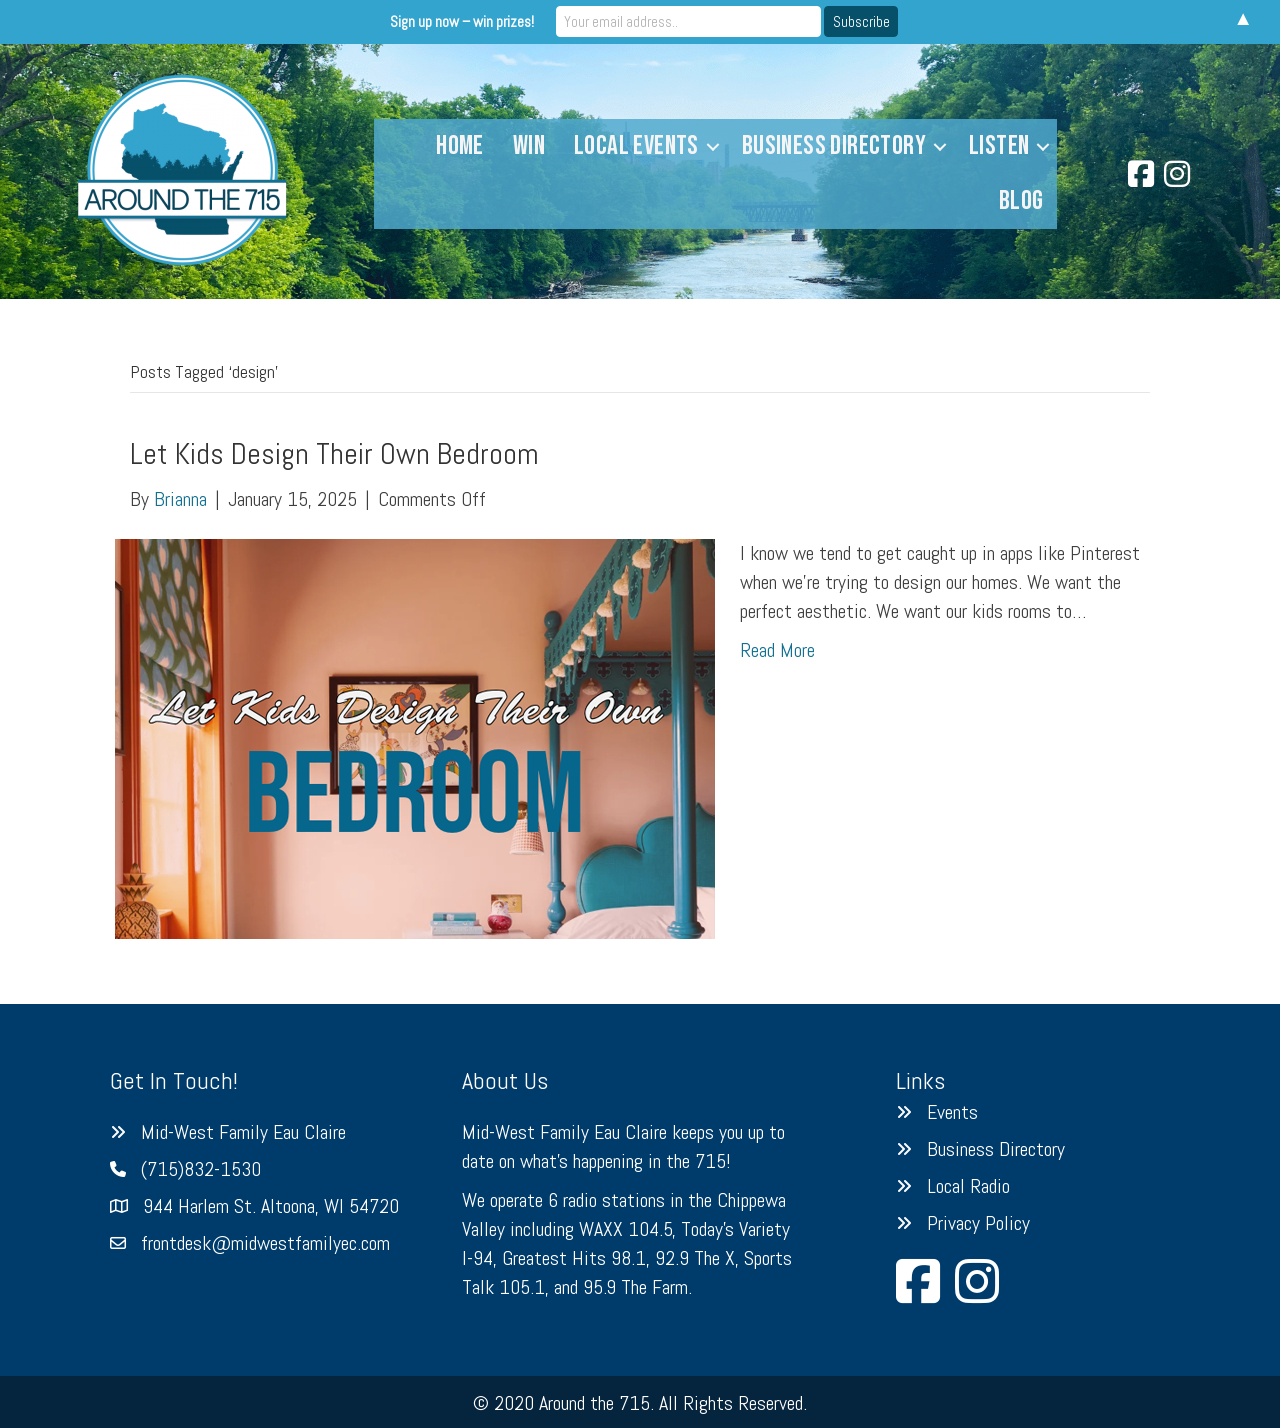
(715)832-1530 (201, 1169)
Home (460, 146)
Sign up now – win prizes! (474, 21)
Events (952, 1112)
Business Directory (834, 146)
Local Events (636, 146)
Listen (999, 146)
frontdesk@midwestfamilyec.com (265, 1243)
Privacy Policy (978, 1223)
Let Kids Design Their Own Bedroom (334, 454)
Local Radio (968, 1186)
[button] (713, 146)
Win (529, 146)
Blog (1021, 201)
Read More (777, 650)
